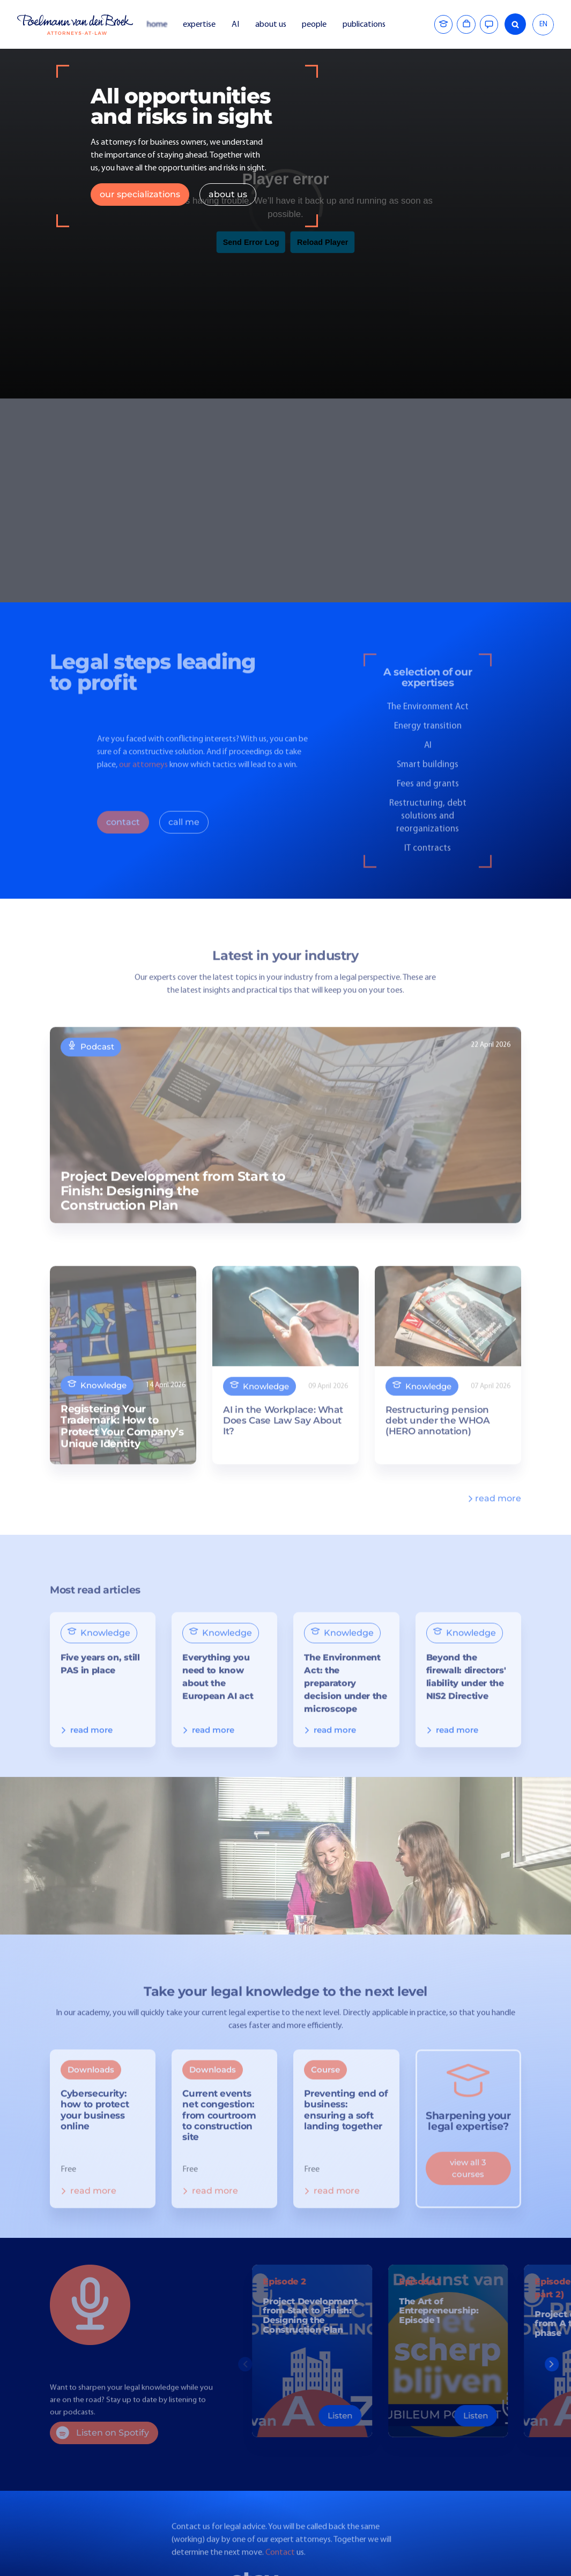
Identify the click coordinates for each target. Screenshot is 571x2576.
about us (270, 24)
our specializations (140, 194)
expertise (199, 24)
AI (235, 24)
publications (365, 24)
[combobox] (543, 24)
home (157, 24)
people (314, 24)
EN (543, 24)
